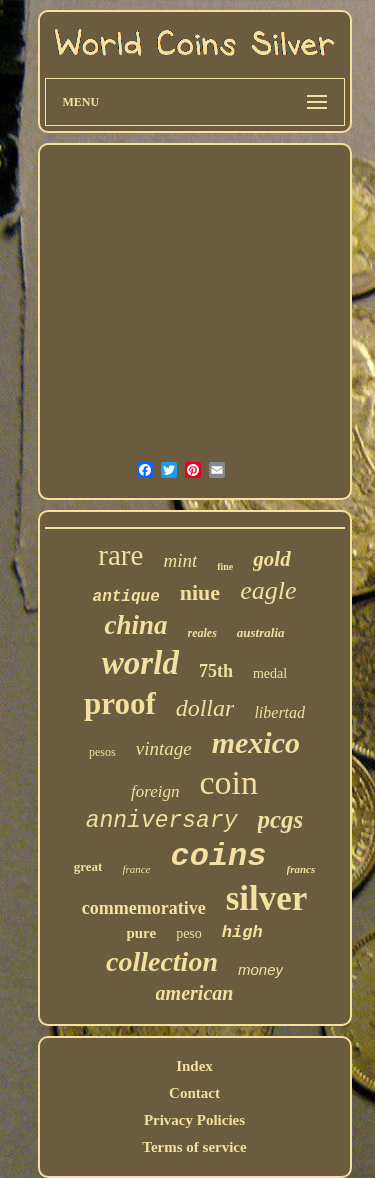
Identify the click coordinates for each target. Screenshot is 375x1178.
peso (189, 933)
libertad (279, 712)
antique (126, 597)
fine (225, 566)
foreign (155, 791)
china (135, 625)
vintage (164, 748)
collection (162, 961)
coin (228, 782)
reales (202, 633)
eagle (268, 590)
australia (261, 632)
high (242, 932)
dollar (205, 708)
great (88, 866)
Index (194, 1066)
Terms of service (194, 1147)
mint (180, 560)
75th (216, 671)
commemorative (144, 908)
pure (141, 933)
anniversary (162, 821)
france (136, 869)
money (260, 969)
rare (120, 555)
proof (120, 703)
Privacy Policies (194, 1120)
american (195, 993)
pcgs (281, 819)
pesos (102, 752)
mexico (256, 742)
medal (270, 673)
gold (271, 559)
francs (301, 869)
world (140, 663)
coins (219, 856)
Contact (194, 1093)
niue (200, 592)
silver (267, 898)
